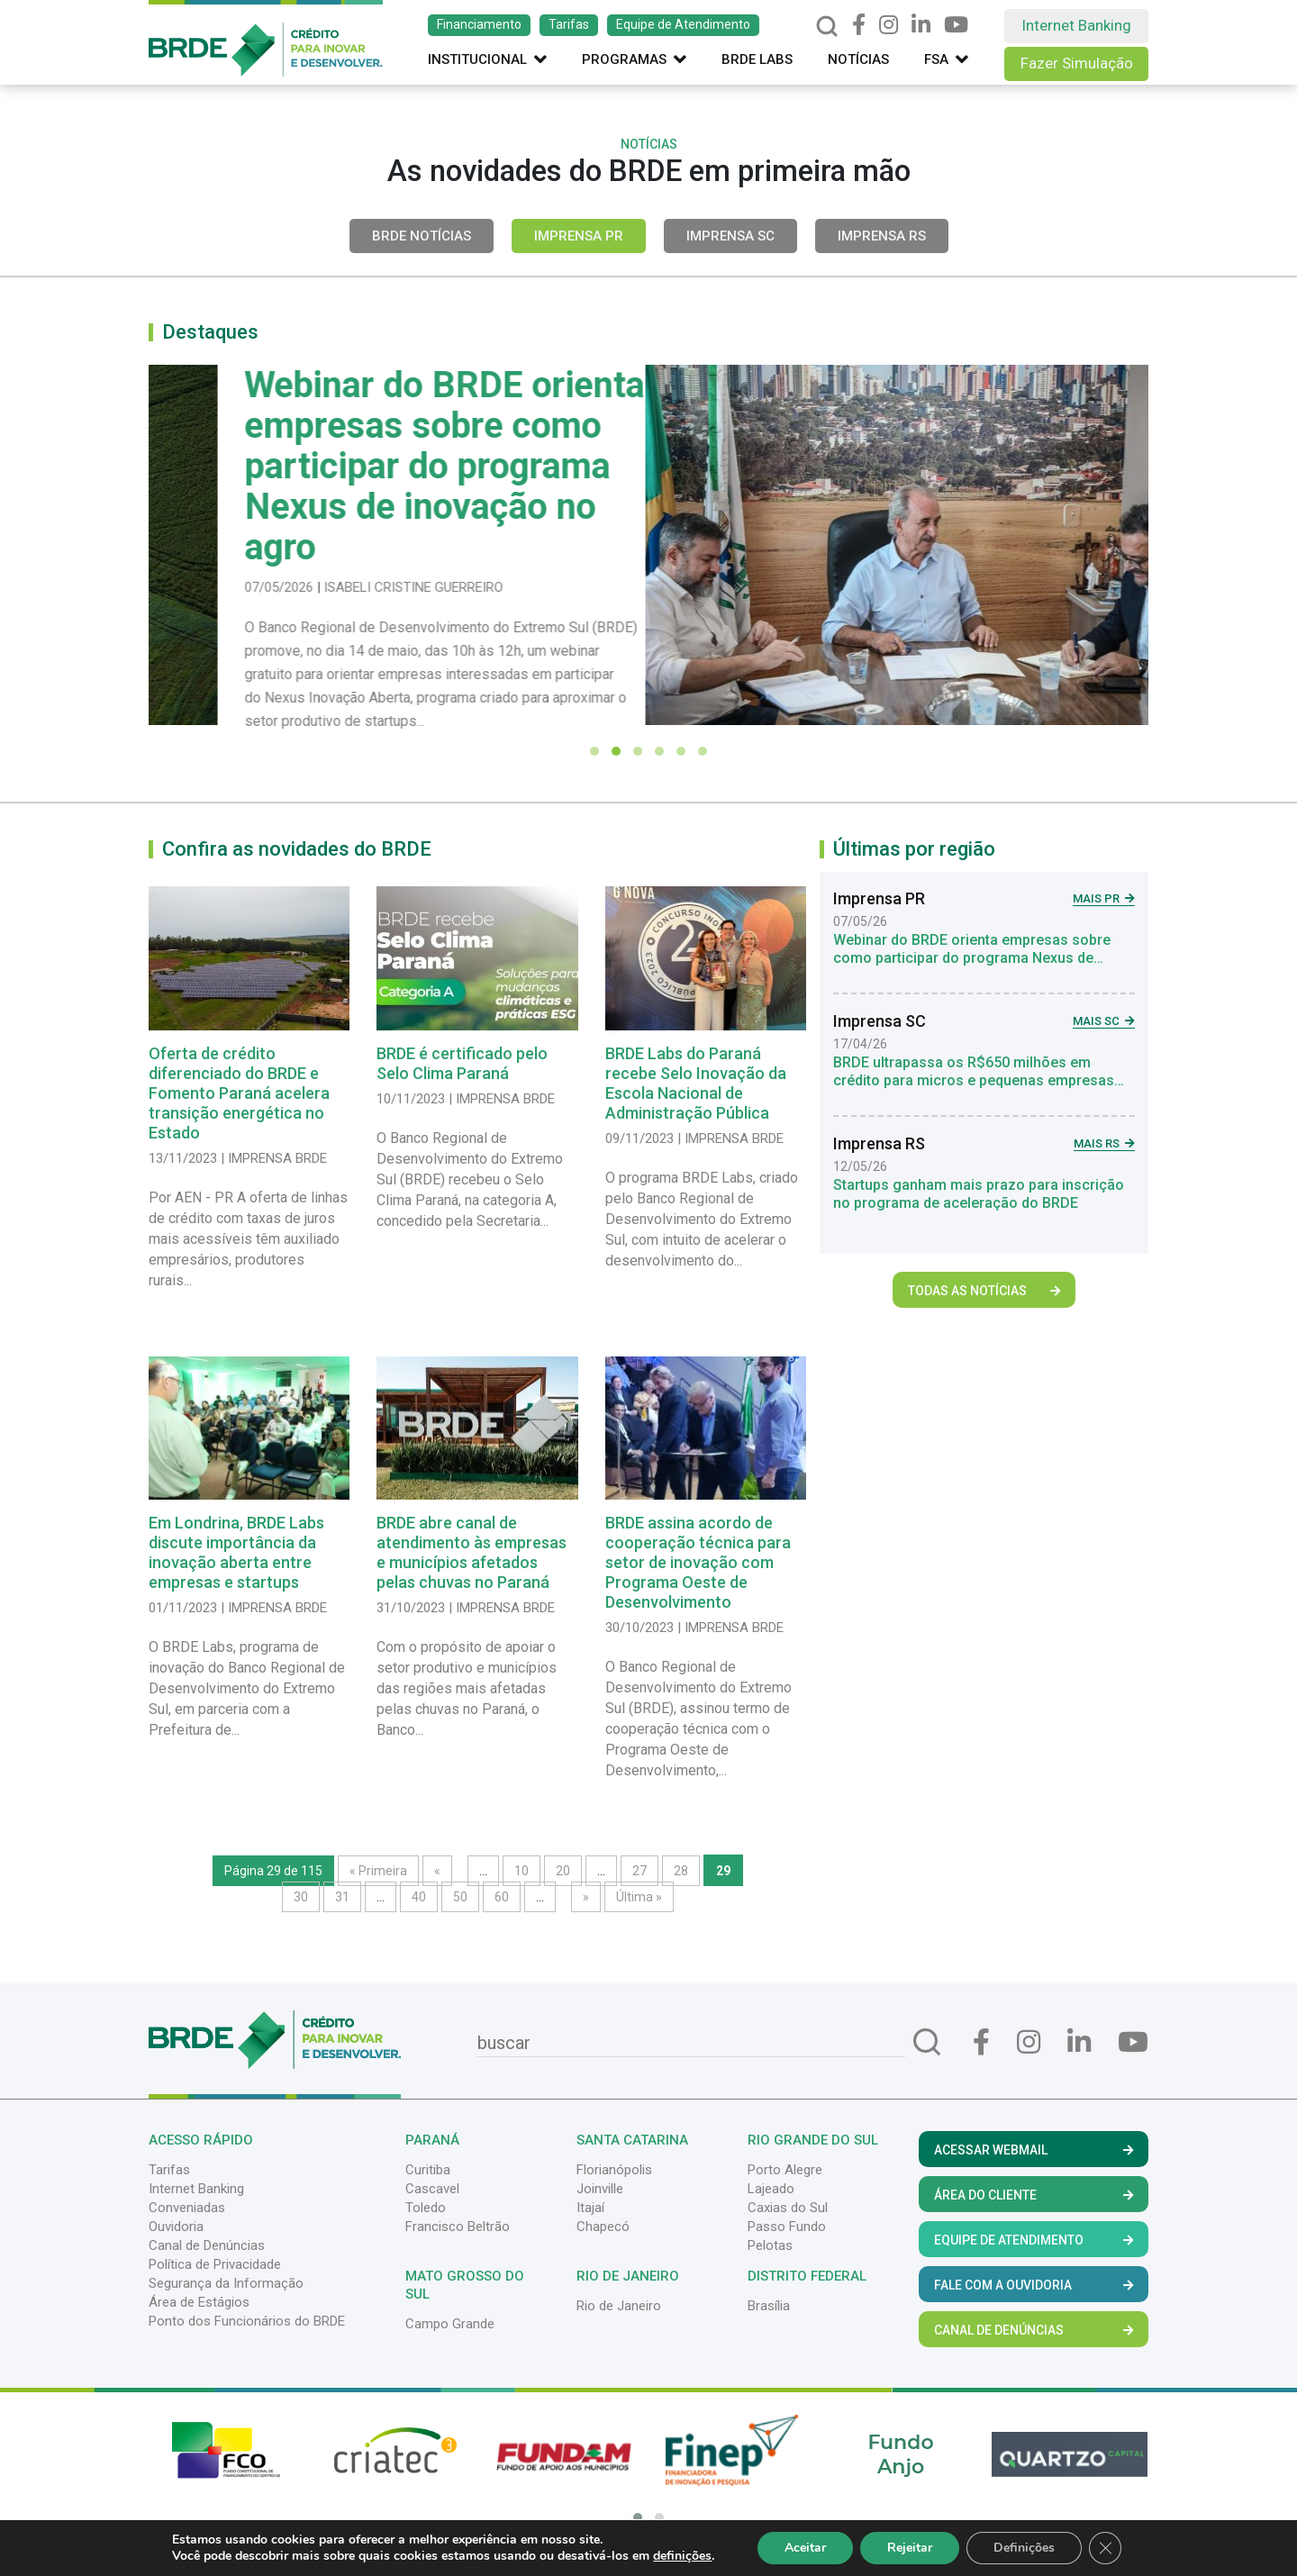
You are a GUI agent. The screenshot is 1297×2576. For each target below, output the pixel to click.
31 (342, 1897)
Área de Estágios (199, 2302)
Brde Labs (757, 59)
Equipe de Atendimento (683, 24)
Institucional (487, 59)
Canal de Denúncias (207, 2245)
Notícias (858, 59)
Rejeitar (909, 2547)
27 (639, 1871)
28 (681, 1871)
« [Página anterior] (437, 1871)
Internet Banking (1076, 25)
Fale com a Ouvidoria (1033, 2285)
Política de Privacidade (215, 2264)
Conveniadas (187, 2208)
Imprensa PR (578, 236)
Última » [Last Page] (639, 1897)
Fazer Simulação (1076, 63)
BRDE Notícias (421, 236)
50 (460, 1897)
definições (682, 2556)
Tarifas (569, 24)
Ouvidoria (176, 2226)
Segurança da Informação (226, 2283)
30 (301, 1897)
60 (501, 1897)
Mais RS (1104, 1143)
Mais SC (1104, 1021)
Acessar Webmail (1033, 2150)
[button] (594, 751)
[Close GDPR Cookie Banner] (1105, 2548)
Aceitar (805, 2547)
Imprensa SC (730, 236)
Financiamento (479, 24)
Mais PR (1104, 898)
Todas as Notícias (984, 1290)
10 (521, 1871)
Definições (1024, 2547)
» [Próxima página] (586, 1897)
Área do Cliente (1033, 2195)
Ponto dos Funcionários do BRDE (247, 2321)
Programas (634, 59)
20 (563, 1871)
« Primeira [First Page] (378, 1871)
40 (419, 1897)
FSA (946, 59)
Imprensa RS (882, 236)
